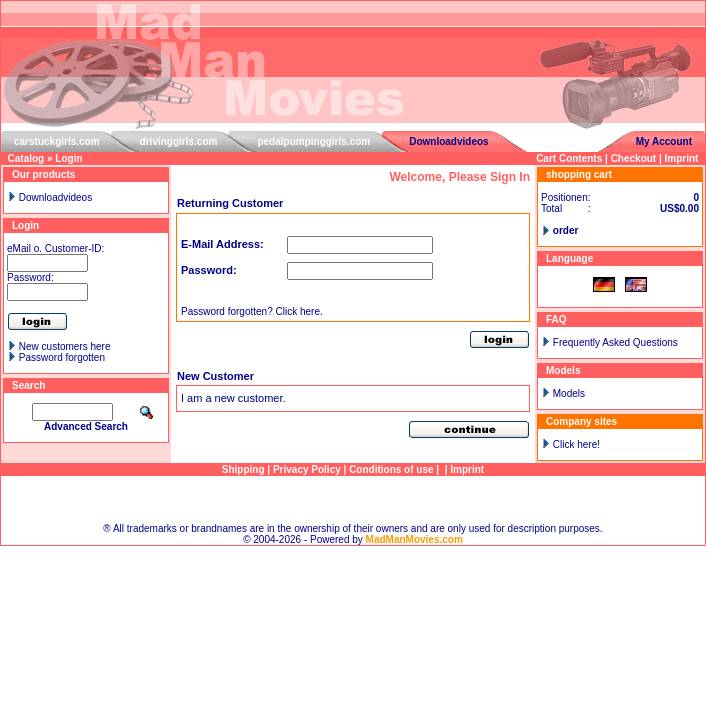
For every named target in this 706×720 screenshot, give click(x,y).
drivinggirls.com (179, 141)
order (566, 230)
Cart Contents (569, 158)
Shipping (243, 469)
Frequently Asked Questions (615, 342)
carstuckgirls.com (57, 141)
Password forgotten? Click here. (252, 311)
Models (569, 393)
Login (68, 158)
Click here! (576, 444)
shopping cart (579, 174)
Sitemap (353, 499)
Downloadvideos (448, 141)
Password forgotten (62, 357)
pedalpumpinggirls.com (313, 141)
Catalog (26, 158)
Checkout (634, 158)
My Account (664, 141)
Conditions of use (391, 469)
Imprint (682, 158)
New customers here (65, 346)
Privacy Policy (307, 469)
